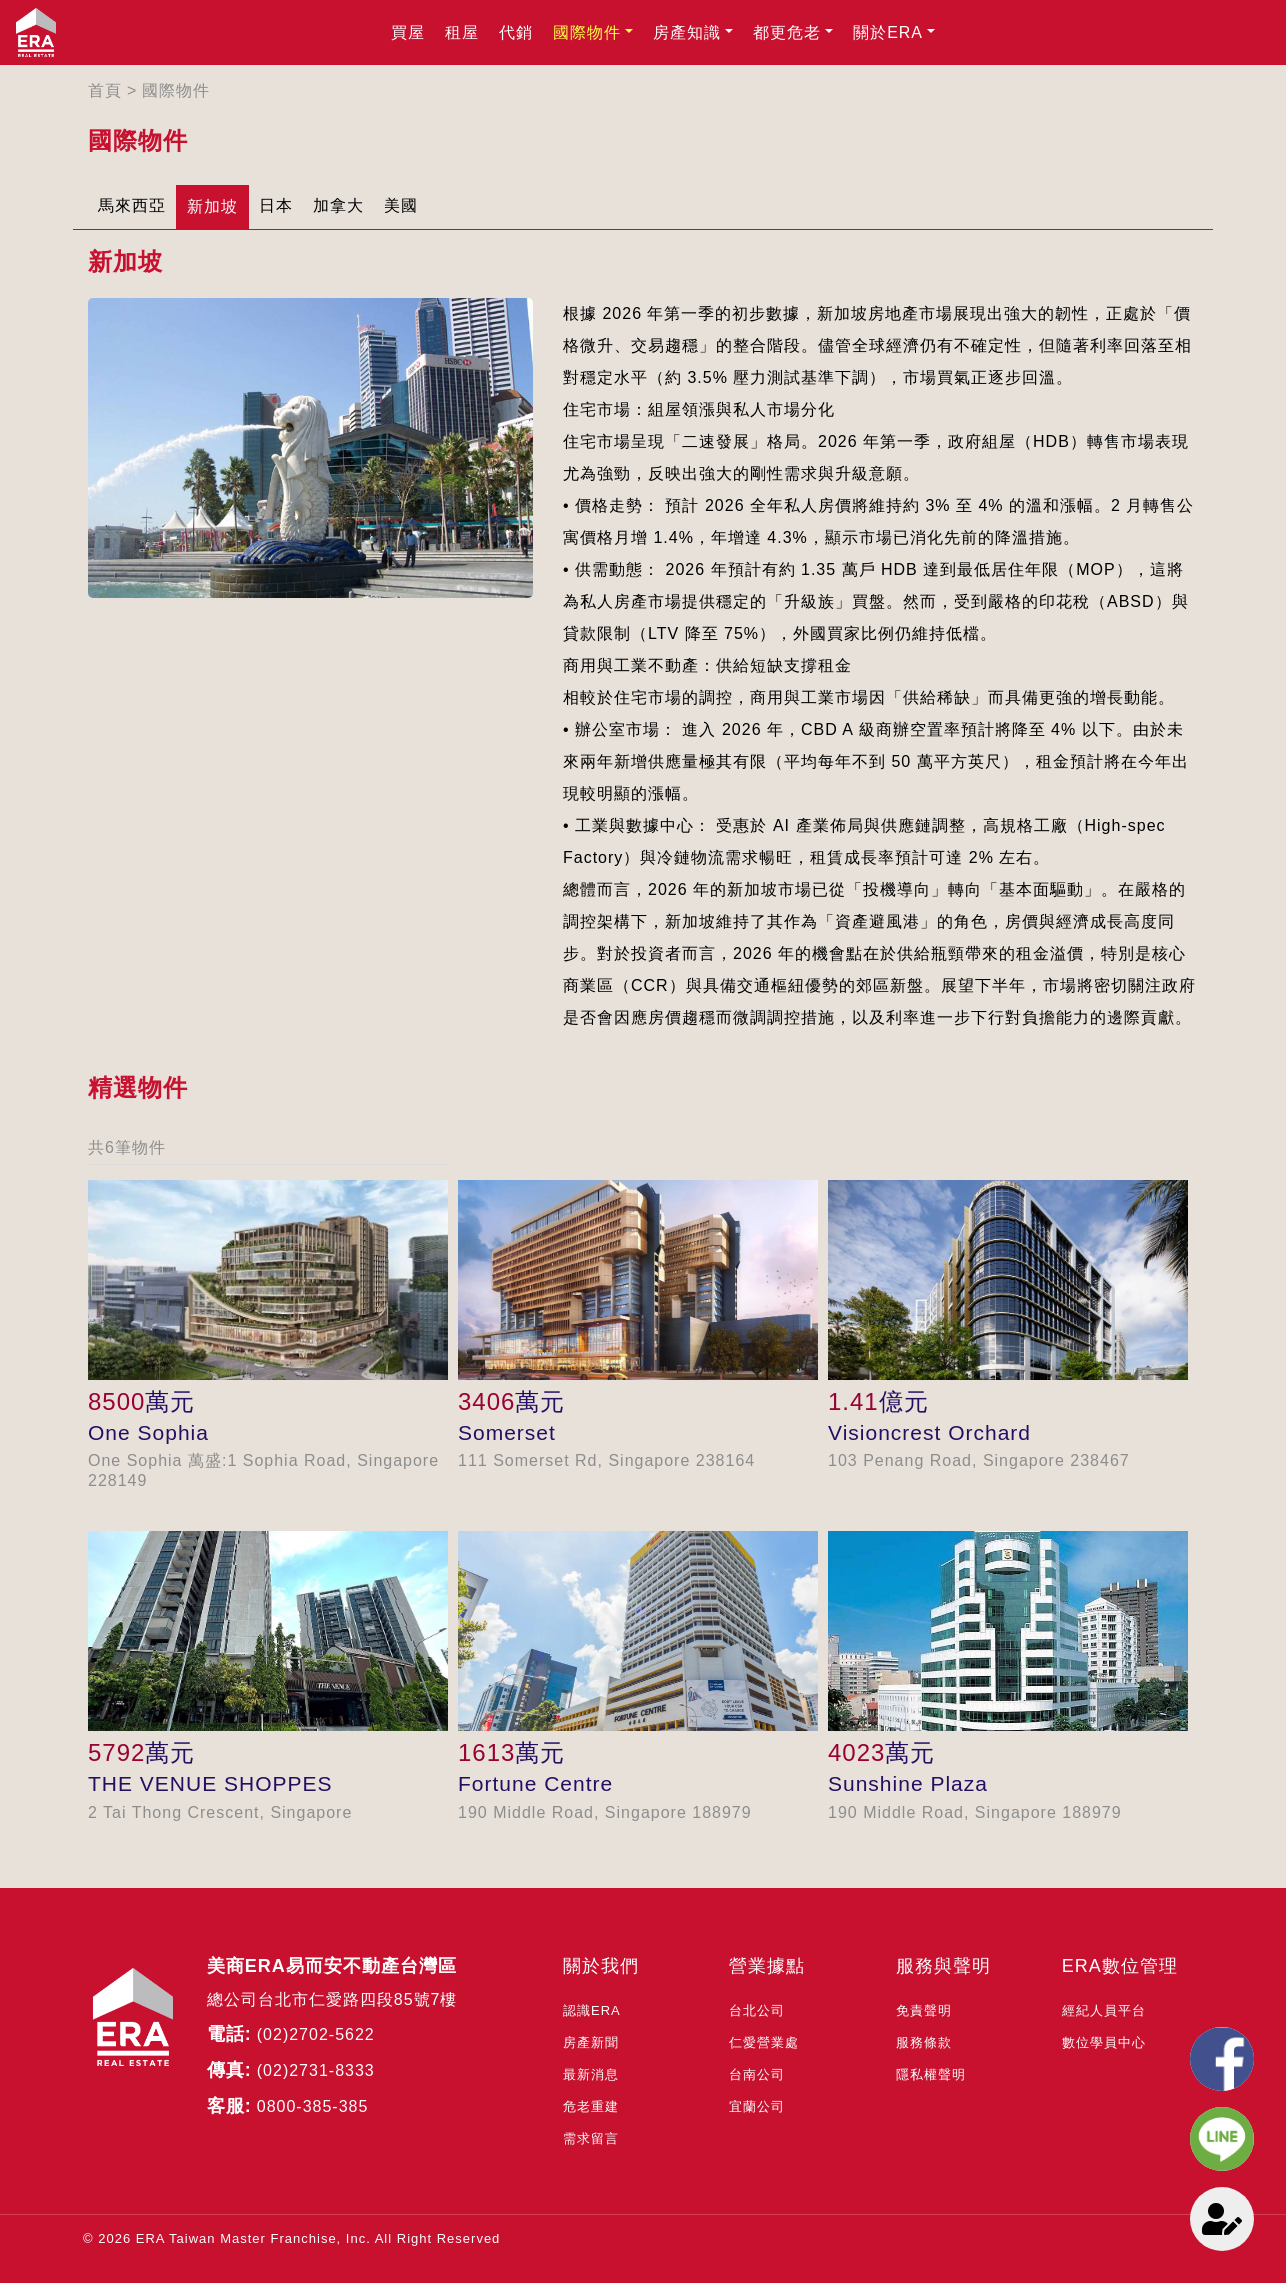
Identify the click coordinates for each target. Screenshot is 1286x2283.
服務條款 (924, 2042)
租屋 (462, 32)
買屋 (408, 32)
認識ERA (592, 2010)
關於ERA (888, 32)
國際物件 (587, 32)
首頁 (105, 90)
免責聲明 (924, 2010)
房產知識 (687, 32)
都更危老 (787, 32)
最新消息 (591, 2074)
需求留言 (591, 2138)
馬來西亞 (132, 205)
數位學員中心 (1104, 2042)
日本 (276, 205)
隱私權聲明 (931, 2074)
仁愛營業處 (764, 2042)
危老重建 (591, 2106)
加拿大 (338, 205)
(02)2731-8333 (316, 2070)
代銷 (516, 32)
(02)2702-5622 (316, 2034)
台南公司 (757, 2074)
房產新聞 (591, 2042)
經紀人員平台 (1104, 2010)
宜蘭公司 (757, 2106)
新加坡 (212, 206)
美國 (401, 205)
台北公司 (757, 2010)
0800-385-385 (313, 2106)
